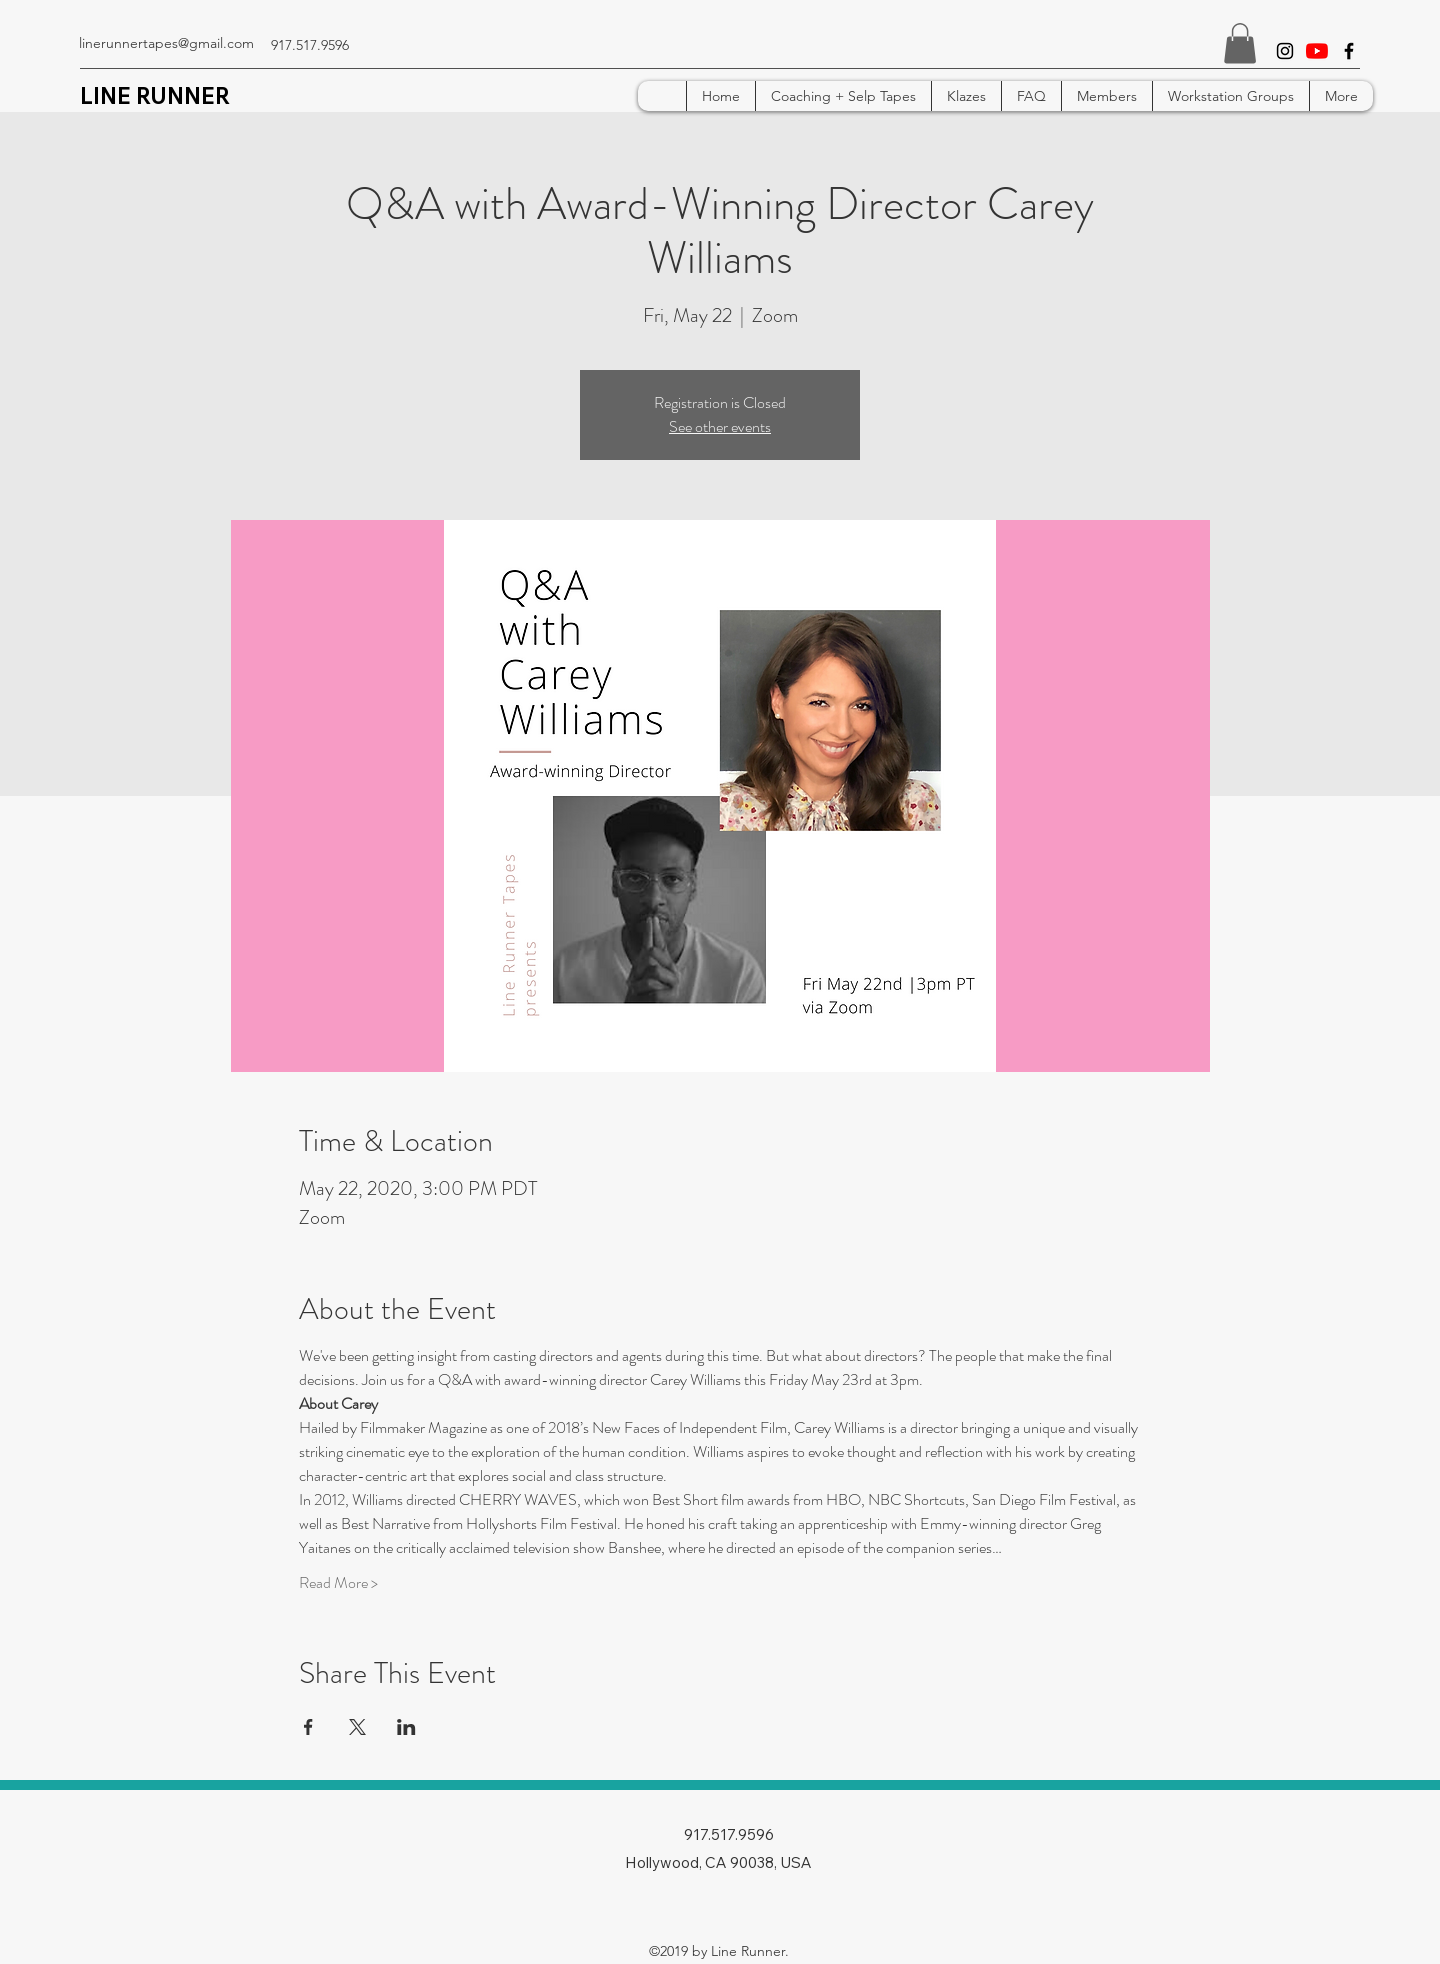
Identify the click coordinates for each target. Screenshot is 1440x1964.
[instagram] (1285, 51)
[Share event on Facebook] (308, 1727)
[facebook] (1349, 51)
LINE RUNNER (155, 96)
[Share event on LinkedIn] (406, 1727)
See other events (720, 426)
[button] (1240, 43)
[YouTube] (1317, 51)
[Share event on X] (357, 1727)
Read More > (338, 1583)
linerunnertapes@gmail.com (166, 43)
